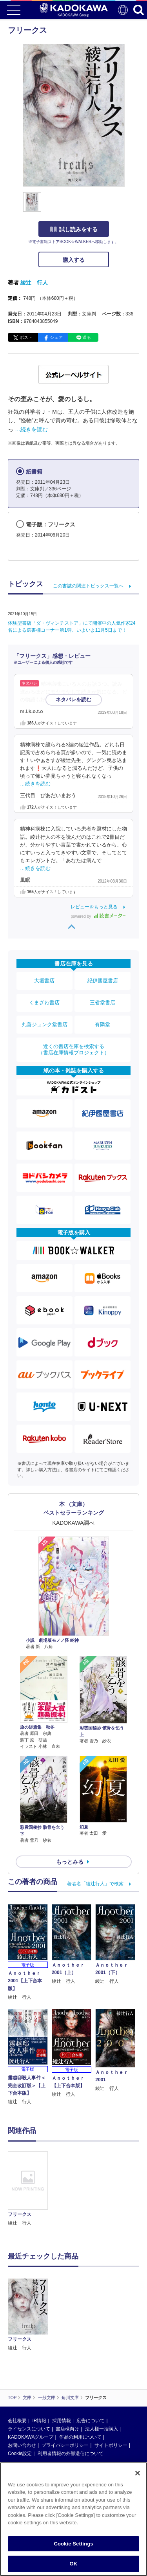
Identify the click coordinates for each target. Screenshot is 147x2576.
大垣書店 (44, 981)
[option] (30, 2189)
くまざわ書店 (44, 1002)
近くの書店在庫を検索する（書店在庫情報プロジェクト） (73, 1049)
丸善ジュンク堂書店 (44, 1024)
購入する (74, 260)
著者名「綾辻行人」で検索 (95, 1883)
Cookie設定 (20, 2397)
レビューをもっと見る (94, 907)
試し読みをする (74, 229)
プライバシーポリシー (65, 2389)
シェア (56, 337)
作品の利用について (80, 2381)
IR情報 (39, 2364)
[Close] (137, 2473)
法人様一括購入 (101, 2373)
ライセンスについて (29, 2373)
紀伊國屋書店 (102, 981)
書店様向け (67, 2373)
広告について (90, 2364)
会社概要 (17, 2364)
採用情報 (61, 2364)
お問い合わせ (22, 2389)
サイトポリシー (110, 2389)
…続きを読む (31, 429)
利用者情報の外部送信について (70, 2397)
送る (86, 337)
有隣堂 (102, 1024)
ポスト (26, 337)
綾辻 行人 (34, 282)
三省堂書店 (102, 1002)
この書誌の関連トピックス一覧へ (88, 586)
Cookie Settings (73, 2544)
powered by (98, 916)
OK (74, 2564)
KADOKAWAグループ (30, 2381)
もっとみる (69, 1862)
